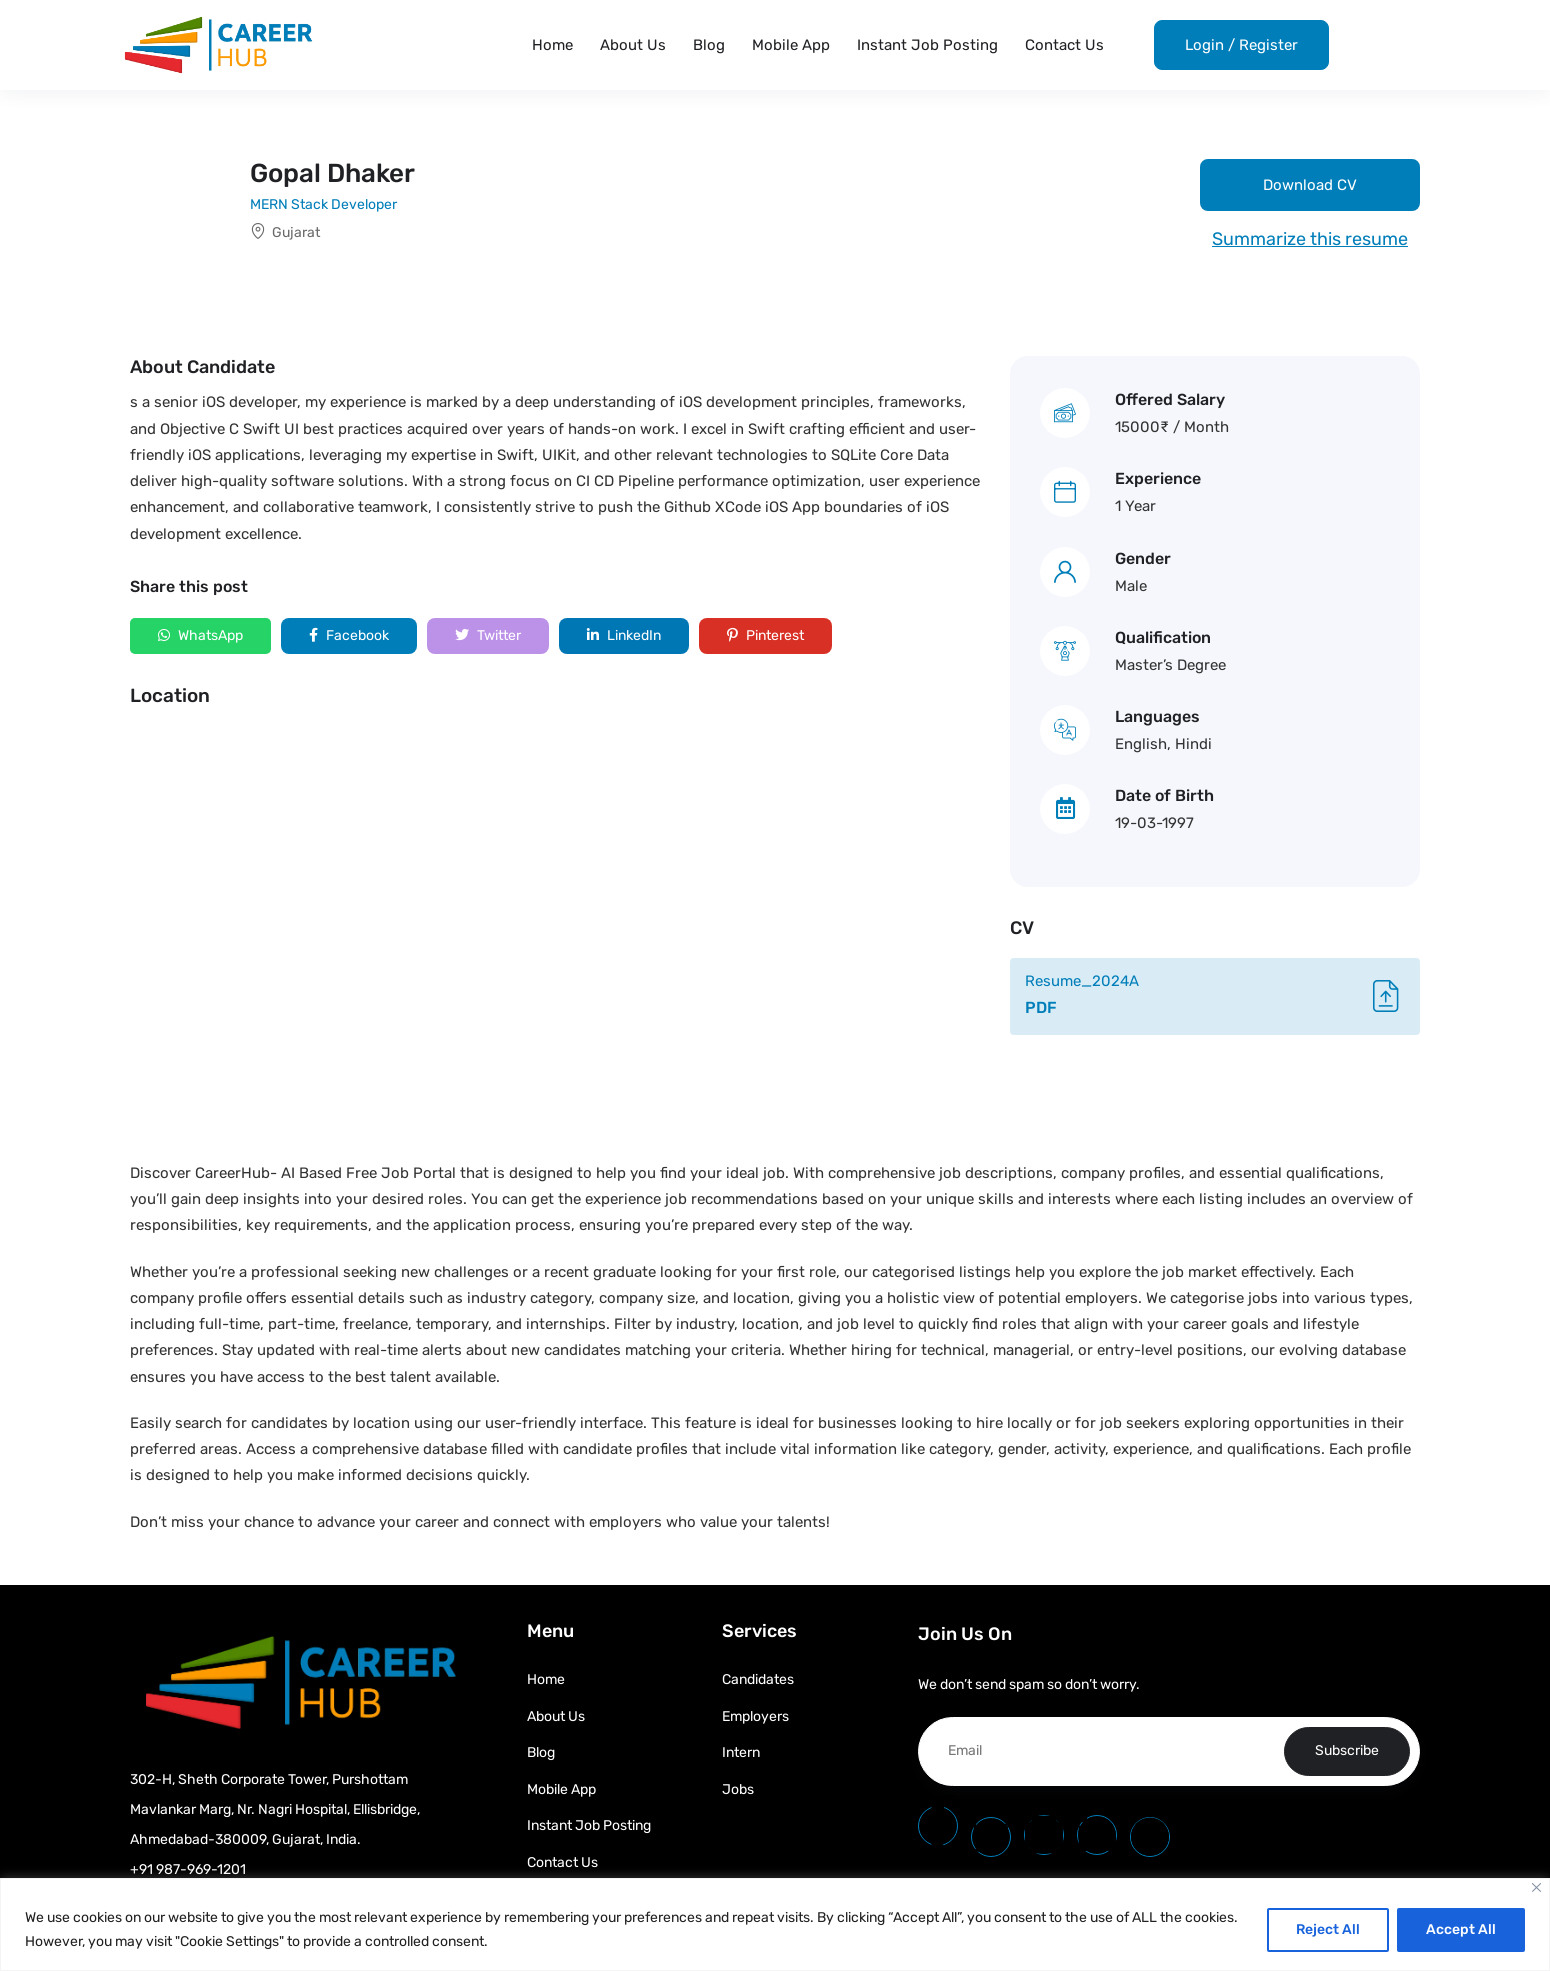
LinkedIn (624, 635)
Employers (755, 1716)
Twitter (488, 635)
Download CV (1310, 185)
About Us (633, 45)
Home (552, 45)
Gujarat (296, 232)
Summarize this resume (1310, 239)
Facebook (349, 635)
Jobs (738, 1789)
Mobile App (791, 45)
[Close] (1536, 1887)
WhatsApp (200, 635)
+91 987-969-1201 (188, 1869)
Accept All (1461, 1929)
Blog (709, 45)
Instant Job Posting (927, 45)
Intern (741, 1752)
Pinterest (765, 635)
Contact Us (1064, 45)
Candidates (758, 1679)
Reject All (1328, 1929)
